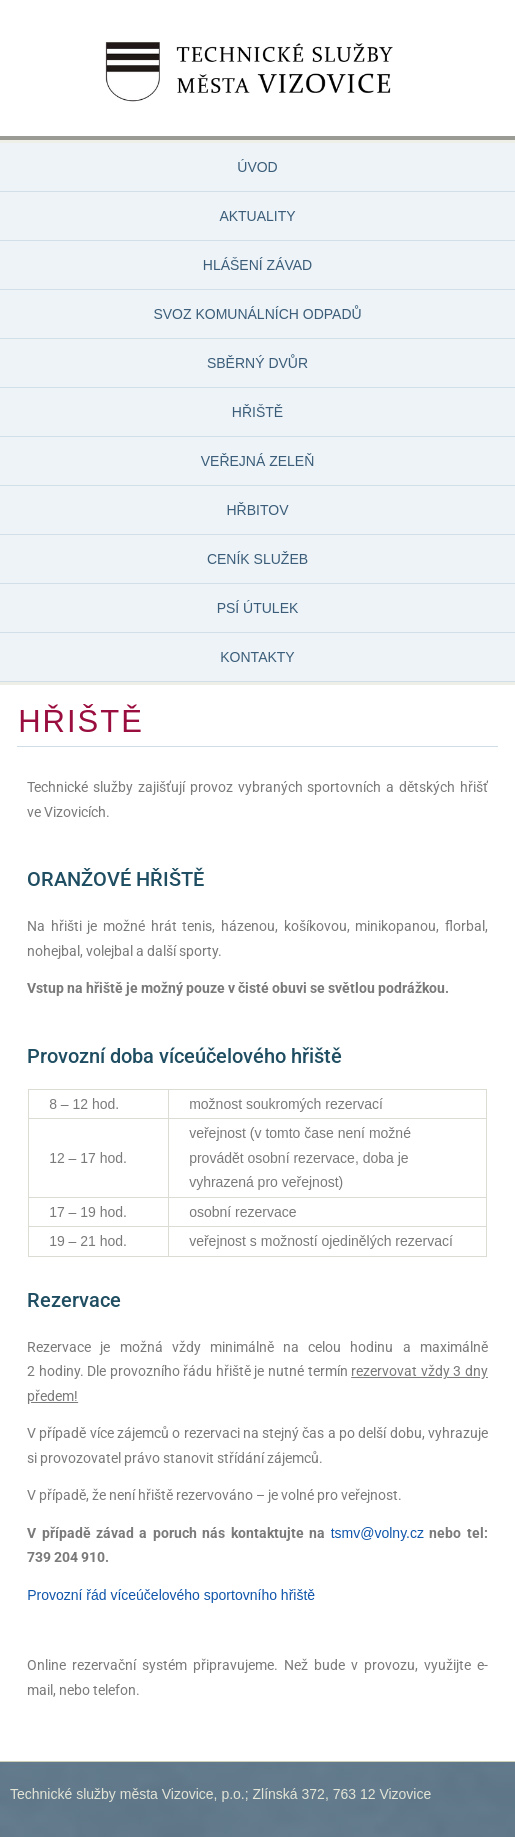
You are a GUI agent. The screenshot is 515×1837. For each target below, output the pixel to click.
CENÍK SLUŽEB (257, 559)
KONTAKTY (257, 657)
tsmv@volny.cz (377, 1533)
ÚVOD (257, 167)
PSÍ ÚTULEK (258, 608)
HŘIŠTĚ (257, 412)
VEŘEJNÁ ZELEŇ (258, 461)
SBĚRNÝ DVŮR (257, 363)
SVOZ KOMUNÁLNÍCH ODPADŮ (257, 314)
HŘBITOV (258, 510)
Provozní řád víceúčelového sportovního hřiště (171, 1595)
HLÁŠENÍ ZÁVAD (257, 265)
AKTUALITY (257, 216)
